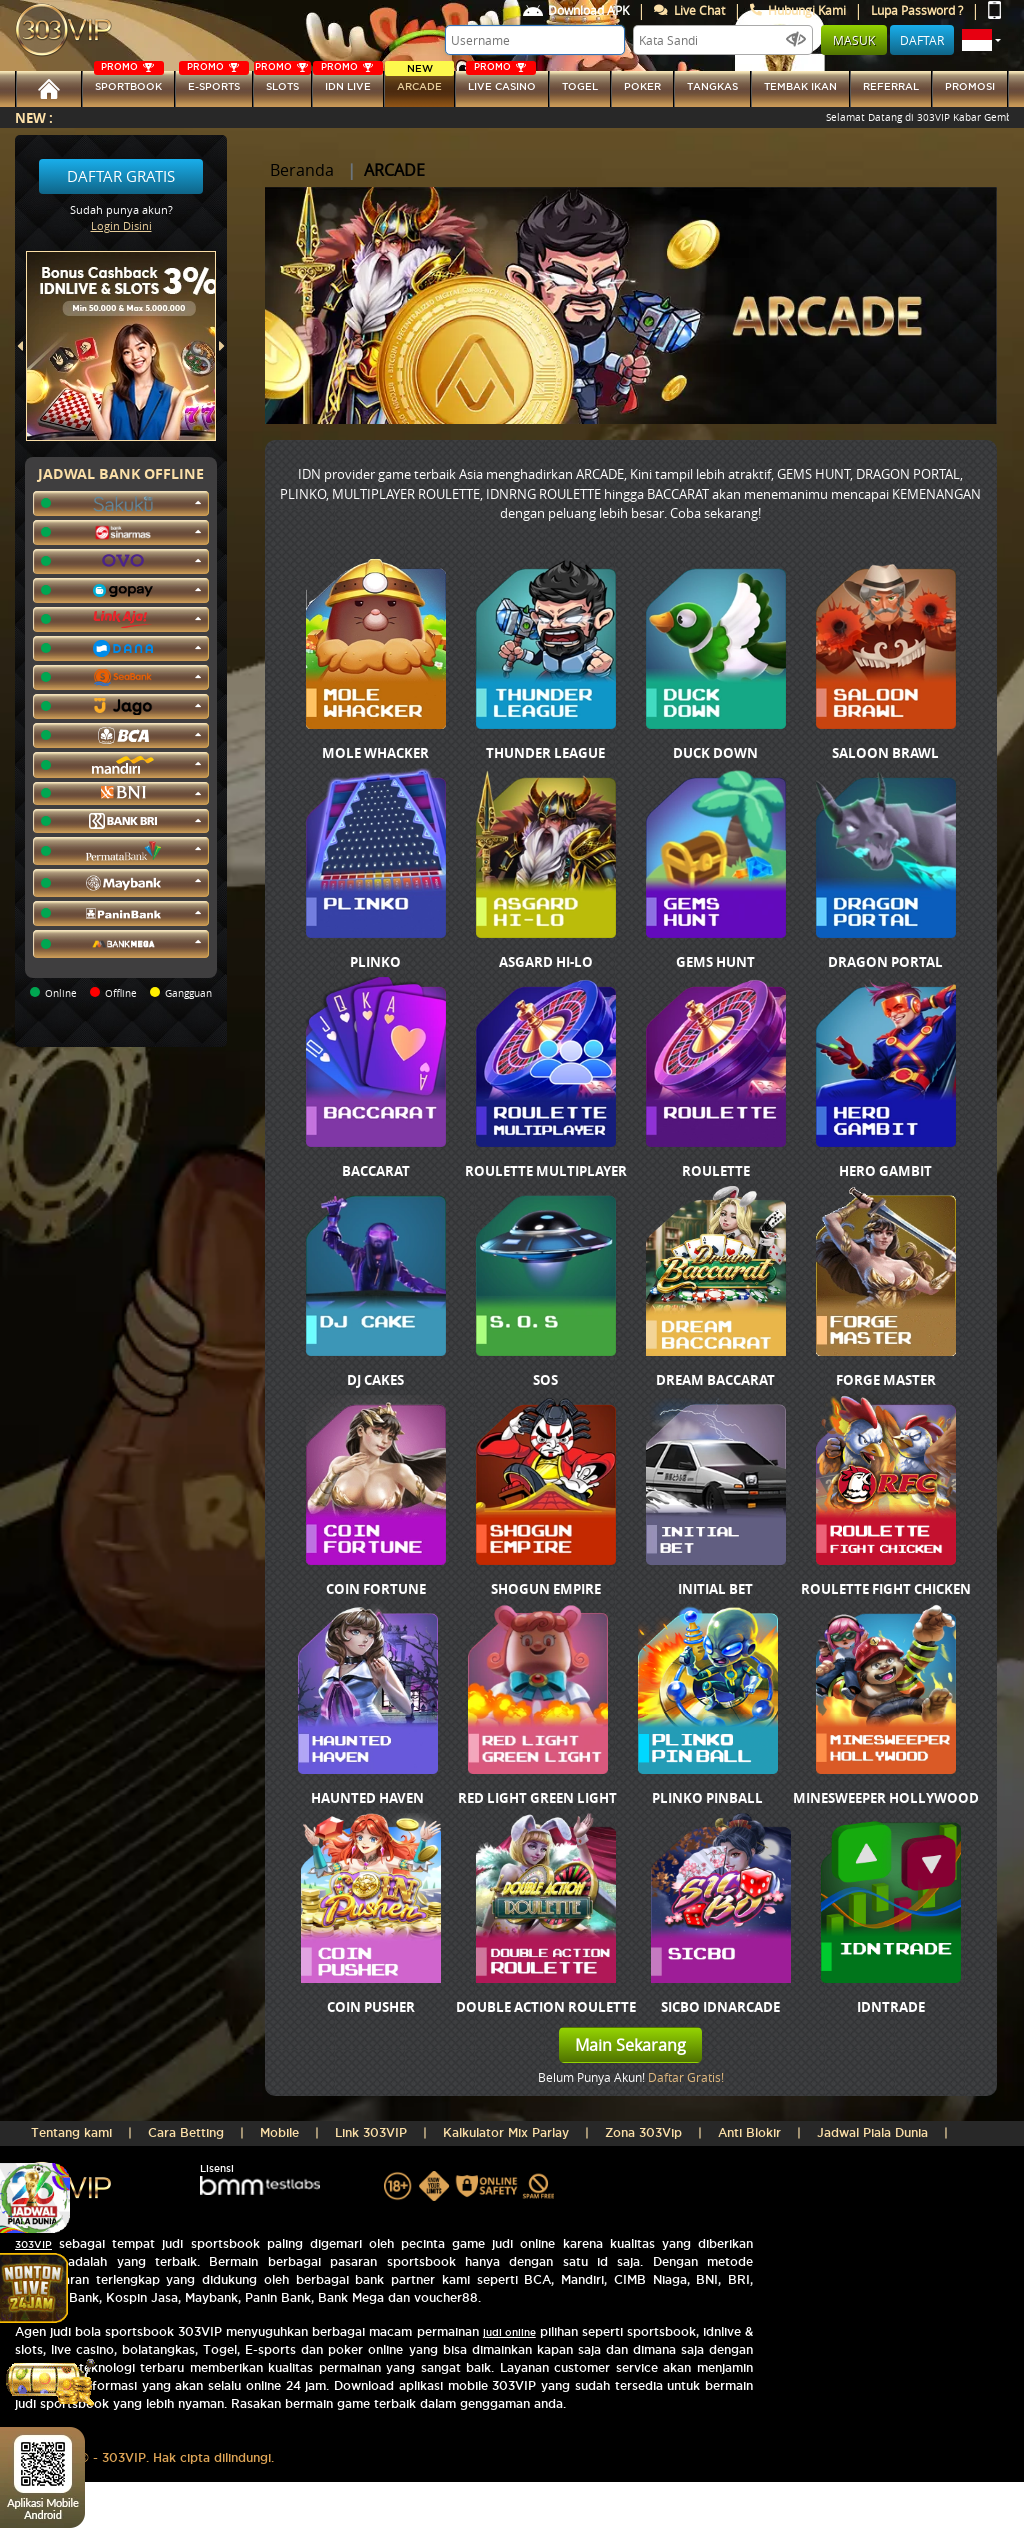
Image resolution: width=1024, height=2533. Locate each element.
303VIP (33, 2244)
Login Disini (121, 225)
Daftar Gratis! (686, 2077)
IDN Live (348, 81)
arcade (419, 81)
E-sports (214, 81)
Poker (642, 86)
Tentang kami (71, 2132)
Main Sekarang (630, 2045)
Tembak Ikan (800, 86)
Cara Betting (186, 2132)
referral (891, 86)
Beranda (302, 170)
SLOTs (282, 81)
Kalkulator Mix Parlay (506, 2132)
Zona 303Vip (643, 2132)
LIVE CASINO (501, 81)
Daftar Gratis (121, 176)
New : (34, 117)
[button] (981, 40)
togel (580, 86)
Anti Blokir (749, 2132)
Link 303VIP (371, 2132)
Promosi (970, 86)
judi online (509, 2332)
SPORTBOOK (129, 81)
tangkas (712, 86)
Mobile (279, 2132)
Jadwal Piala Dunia (872, 2132)
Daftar (922, 40)
